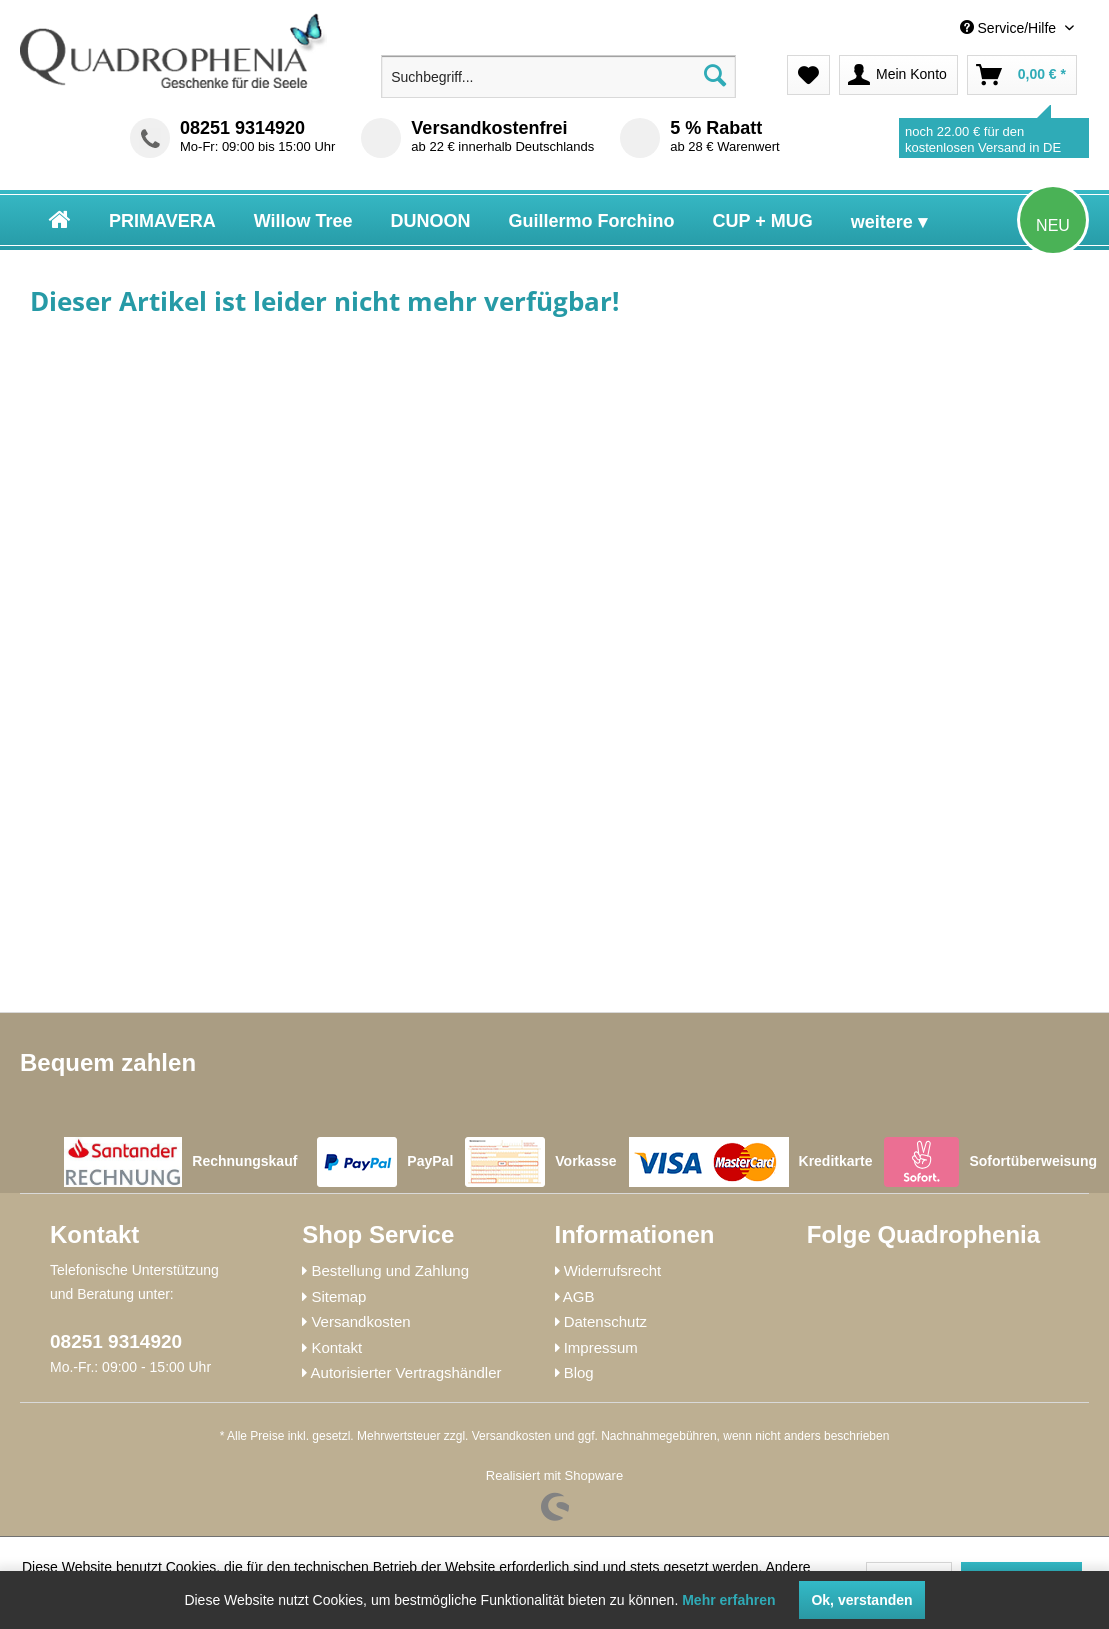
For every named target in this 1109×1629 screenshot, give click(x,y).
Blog (579, 1372)
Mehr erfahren (728, 1600)
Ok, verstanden (861, 1600)
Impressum (601, 1347)
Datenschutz (605, 1321)
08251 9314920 (242, 128)
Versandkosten (360, 1321)
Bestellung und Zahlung (390, 1270)
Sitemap (338, 1296)
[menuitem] (930, 28)
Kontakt (336, 1347)
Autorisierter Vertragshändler (406, 1372)
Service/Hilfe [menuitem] (1010, 28)
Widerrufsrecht (613, 1270)
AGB (579, 1296)
